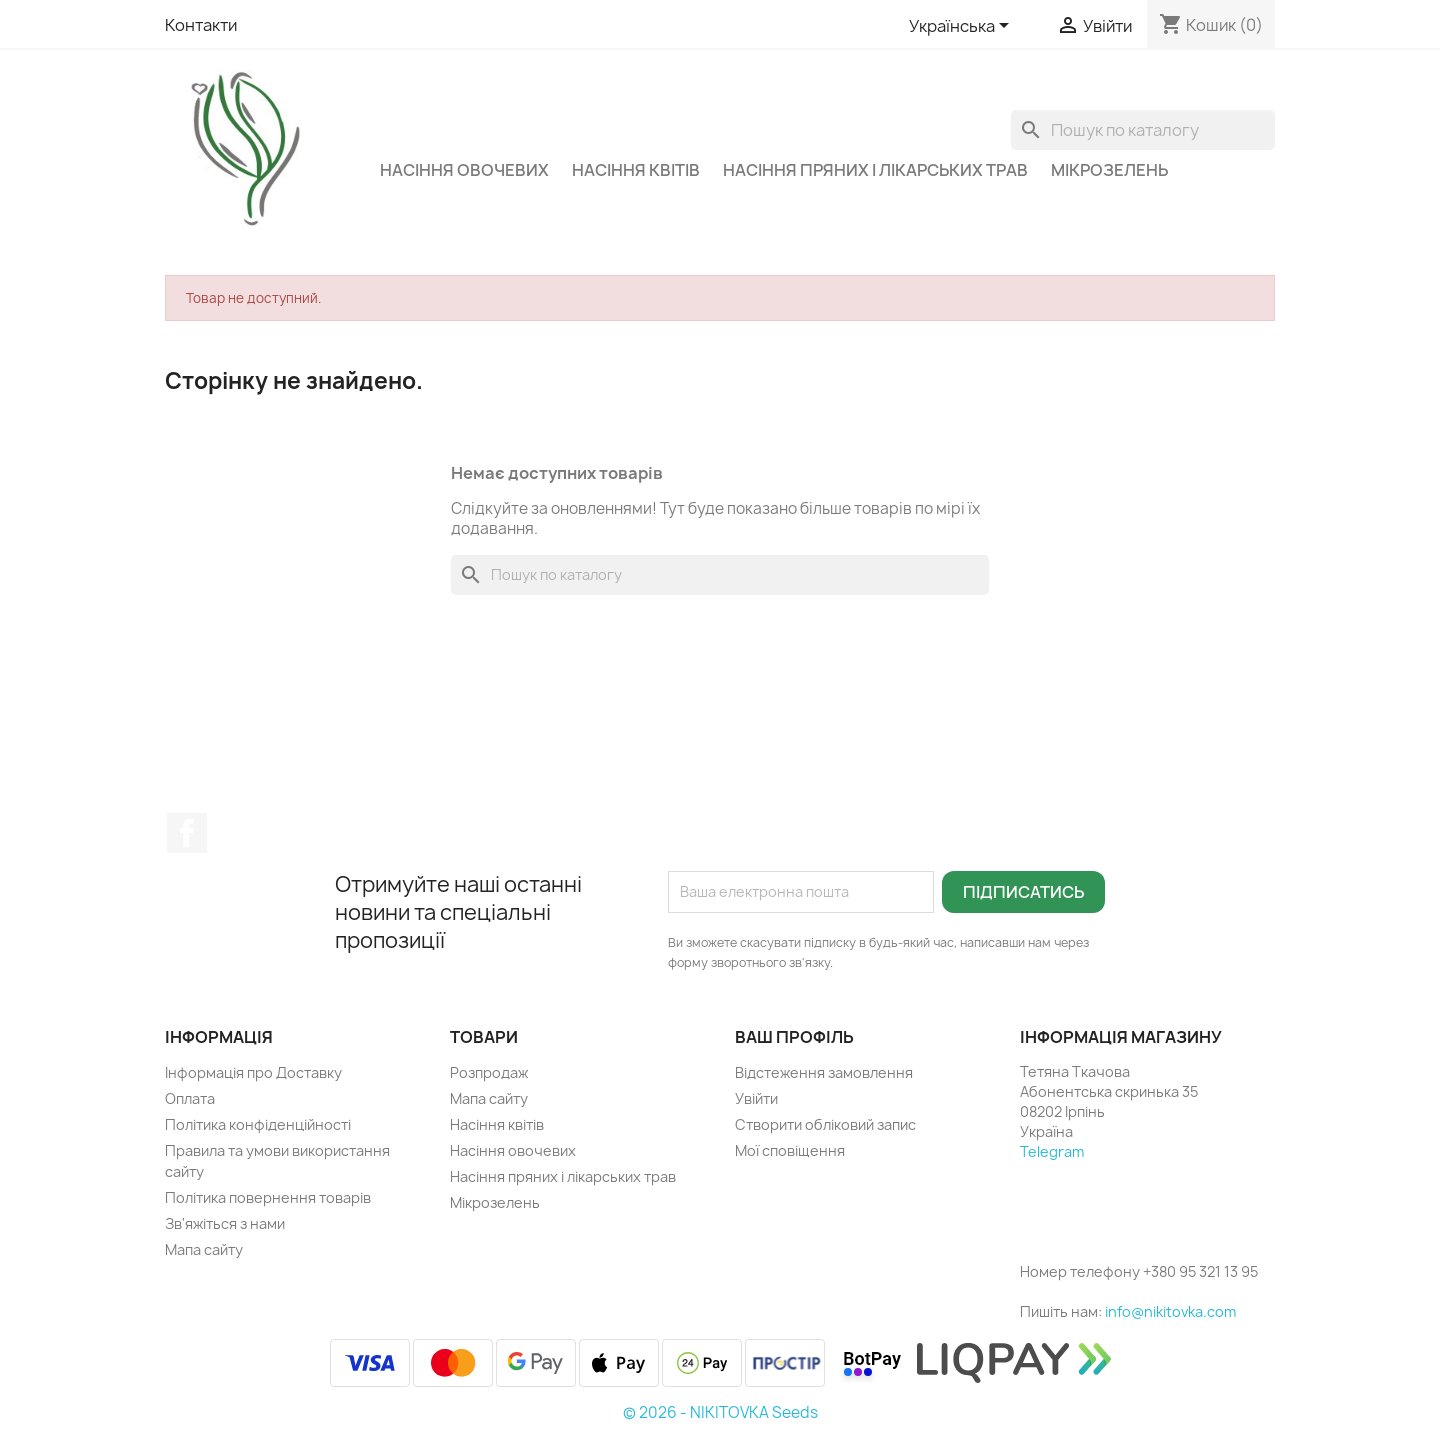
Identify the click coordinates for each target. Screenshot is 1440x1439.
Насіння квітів (636, 170)
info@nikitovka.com (1170, 1311)
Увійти (756, 1098)
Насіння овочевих (464, 170)
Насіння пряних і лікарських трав (875, 170)
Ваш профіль (794, 1037)
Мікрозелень (1109, 170)
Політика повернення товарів (268, 1197)
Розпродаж (489, 1072)
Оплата (190, 1098)
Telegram (1052, 1151)
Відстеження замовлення (824, 1072)
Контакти (201, 25)
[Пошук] (1143, 130)
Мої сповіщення (790, 1150)
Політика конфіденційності (258, 1124)
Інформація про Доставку (253, 1072)
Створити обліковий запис (825, 1124)
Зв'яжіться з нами (225, 1223)
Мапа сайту (204, 1249)
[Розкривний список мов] (962, 27)
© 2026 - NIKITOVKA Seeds (720, 1412)
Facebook (187, 833)
